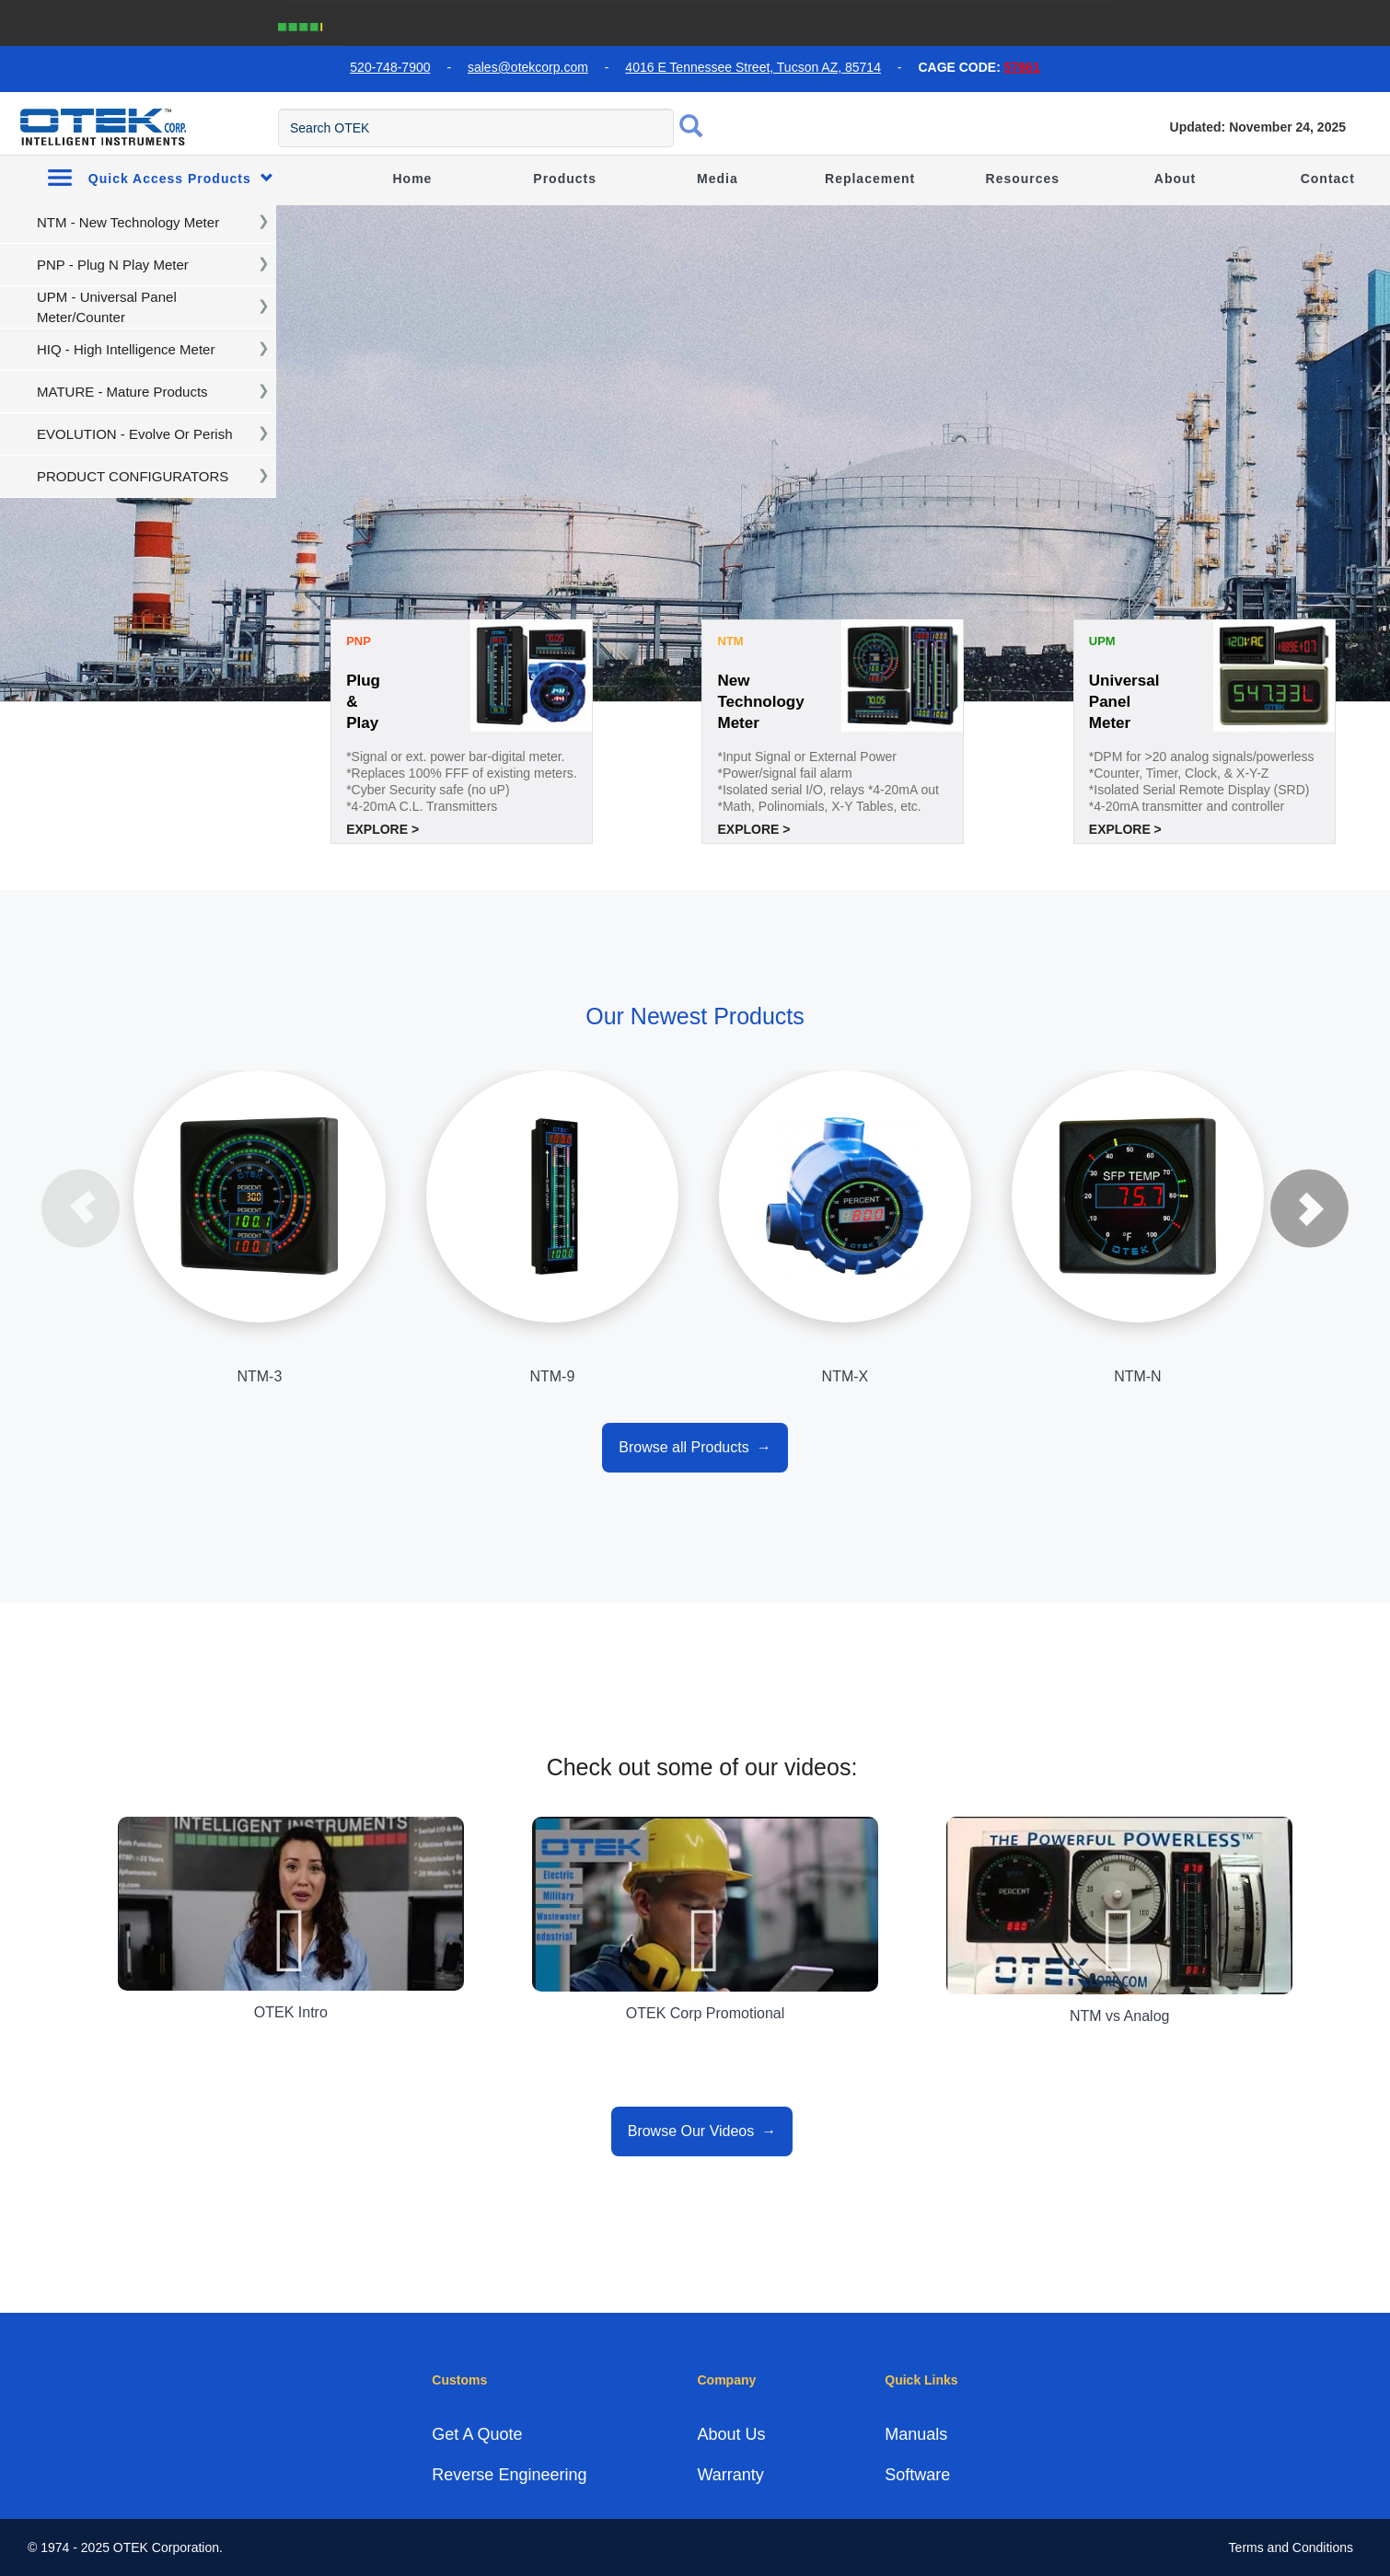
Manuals (916, 2434)
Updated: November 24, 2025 (1258, 127)
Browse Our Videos (691, 2131)
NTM (730, 641)
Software (917, 2475)
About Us (731, 2434)
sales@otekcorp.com (528, 67)
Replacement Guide (870, 201)
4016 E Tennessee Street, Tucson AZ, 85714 (753, 67)
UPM (1102, 641)
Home (413, 178)
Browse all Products (683, 1447)
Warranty (730, 2475)
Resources (1023, 178)
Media (717, 178)
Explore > (382, 829)
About (1175, 178)
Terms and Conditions (1291, 2547)
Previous (80, 1208)
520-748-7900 (390, 67)
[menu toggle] (10, 125)
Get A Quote (477, 2434)
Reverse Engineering (509, 2475)
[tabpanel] (695, 453)
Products (565, 178)
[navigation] (138, 223)
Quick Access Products (160, 177)
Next (1309, 1208)
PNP (358, 641)
